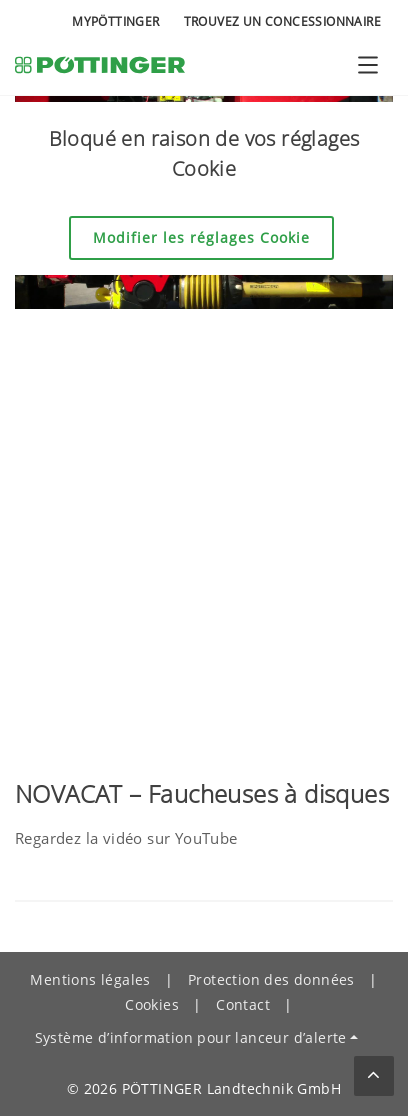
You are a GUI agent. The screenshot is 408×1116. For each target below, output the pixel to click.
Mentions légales (90, 979)
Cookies (152, 1004)
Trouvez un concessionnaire (282, 21)
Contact (243, 1004)
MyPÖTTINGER (115, 21)
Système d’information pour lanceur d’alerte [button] (191, 1037)
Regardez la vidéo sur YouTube (126, 838)
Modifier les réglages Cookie (201, 237)
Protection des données (271, 979)
